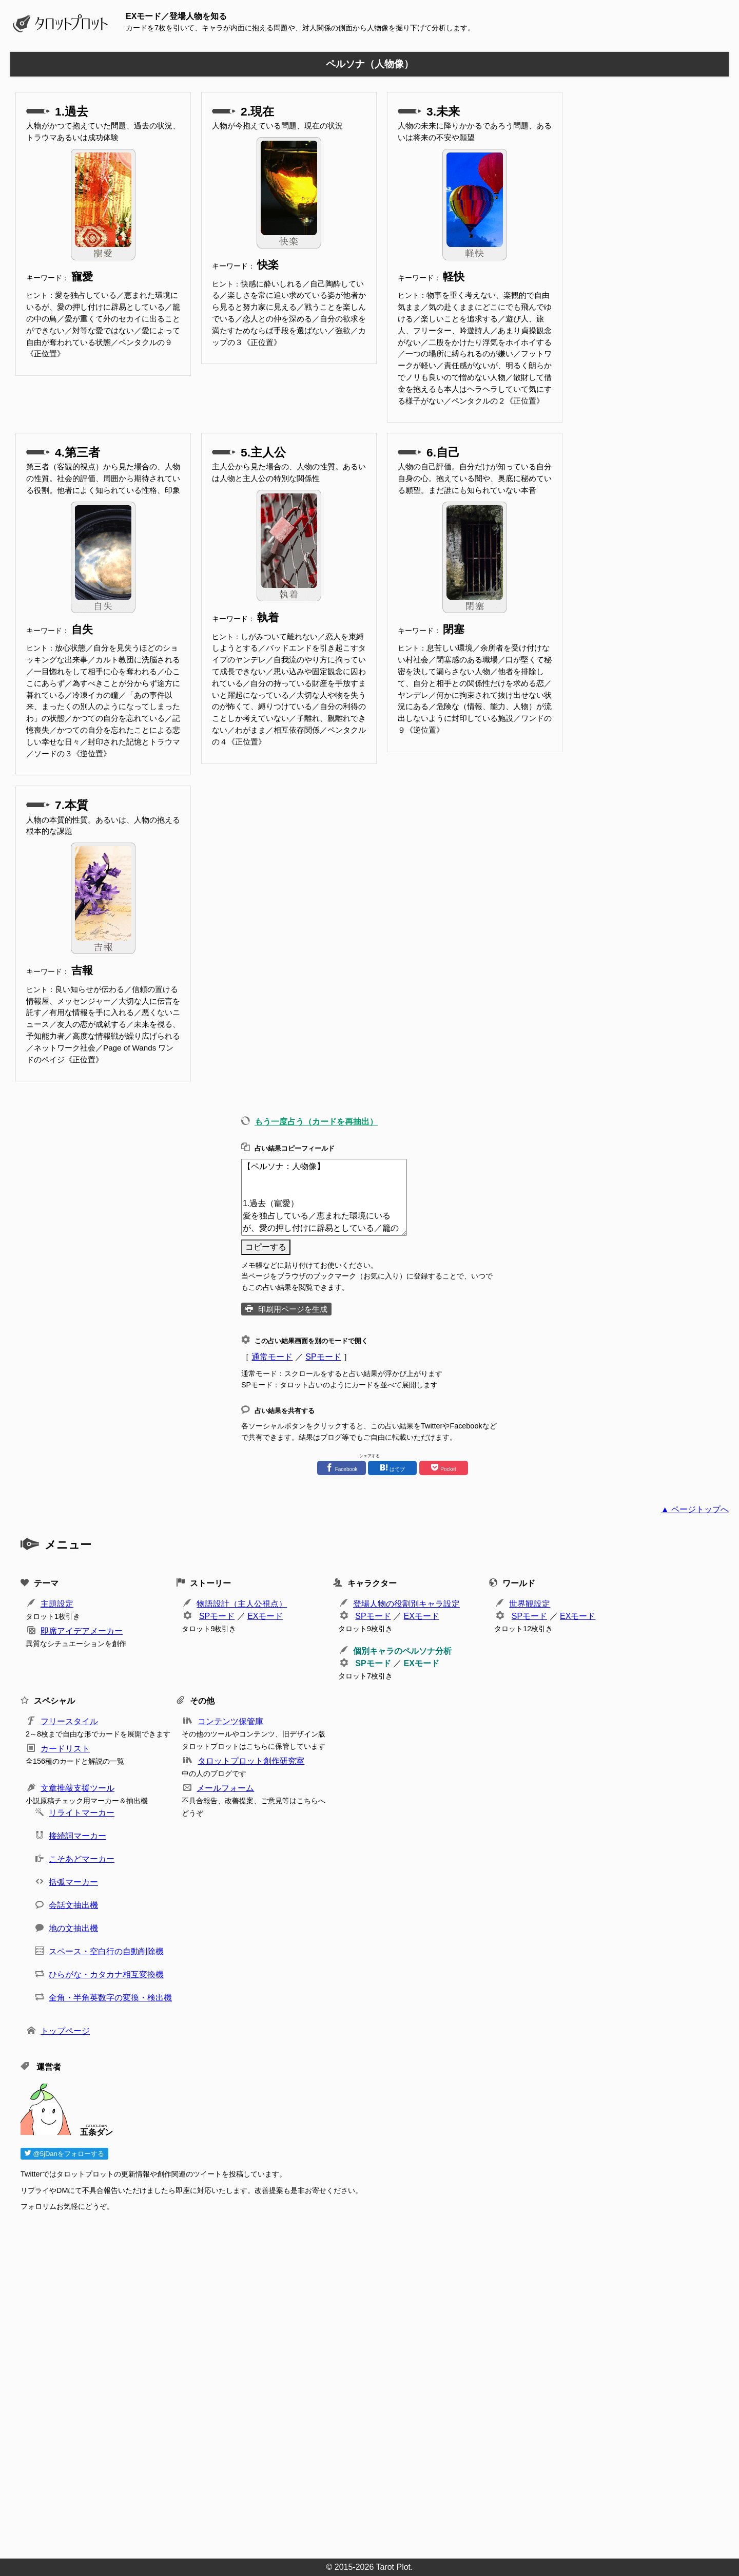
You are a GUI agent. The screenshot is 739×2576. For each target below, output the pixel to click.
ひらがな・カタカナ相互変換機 (106, 1974)
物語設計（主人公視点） (242, 1603)
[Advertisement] (328, 2382)
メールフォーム (225, 1788)
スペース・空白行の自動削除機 (106, 1951)
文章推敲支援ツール (77, 1788)
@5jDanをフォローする (64, 2154)
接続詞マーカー (77, 1835)
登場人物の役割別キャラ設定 (406, 1603)
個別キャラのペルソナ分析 (402, 1651)
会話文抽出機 (73, 1905)
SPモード (323, 1356)
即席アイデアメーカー (82, 1631)
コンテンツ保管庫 (230, 1721)
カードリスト (65, 1748)
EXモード (265, 1616)
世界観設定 (529, 1603)
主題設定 (57, 1603)
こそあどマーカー (81, 1859)
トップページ (65, 2031)
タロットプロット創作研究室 (251, 1761)
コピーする (265, 1247)
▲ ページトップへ (695, 1509)
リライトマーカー (81, 1812)
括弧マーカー (73, 1882)
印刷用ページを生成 (292, 1309)
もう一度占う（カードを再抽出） (316, 1121)
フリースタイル (69, 1721)
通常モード (272, 1356)
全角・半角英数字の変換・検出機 (110, 1997)
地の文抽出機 (73, 1928)
